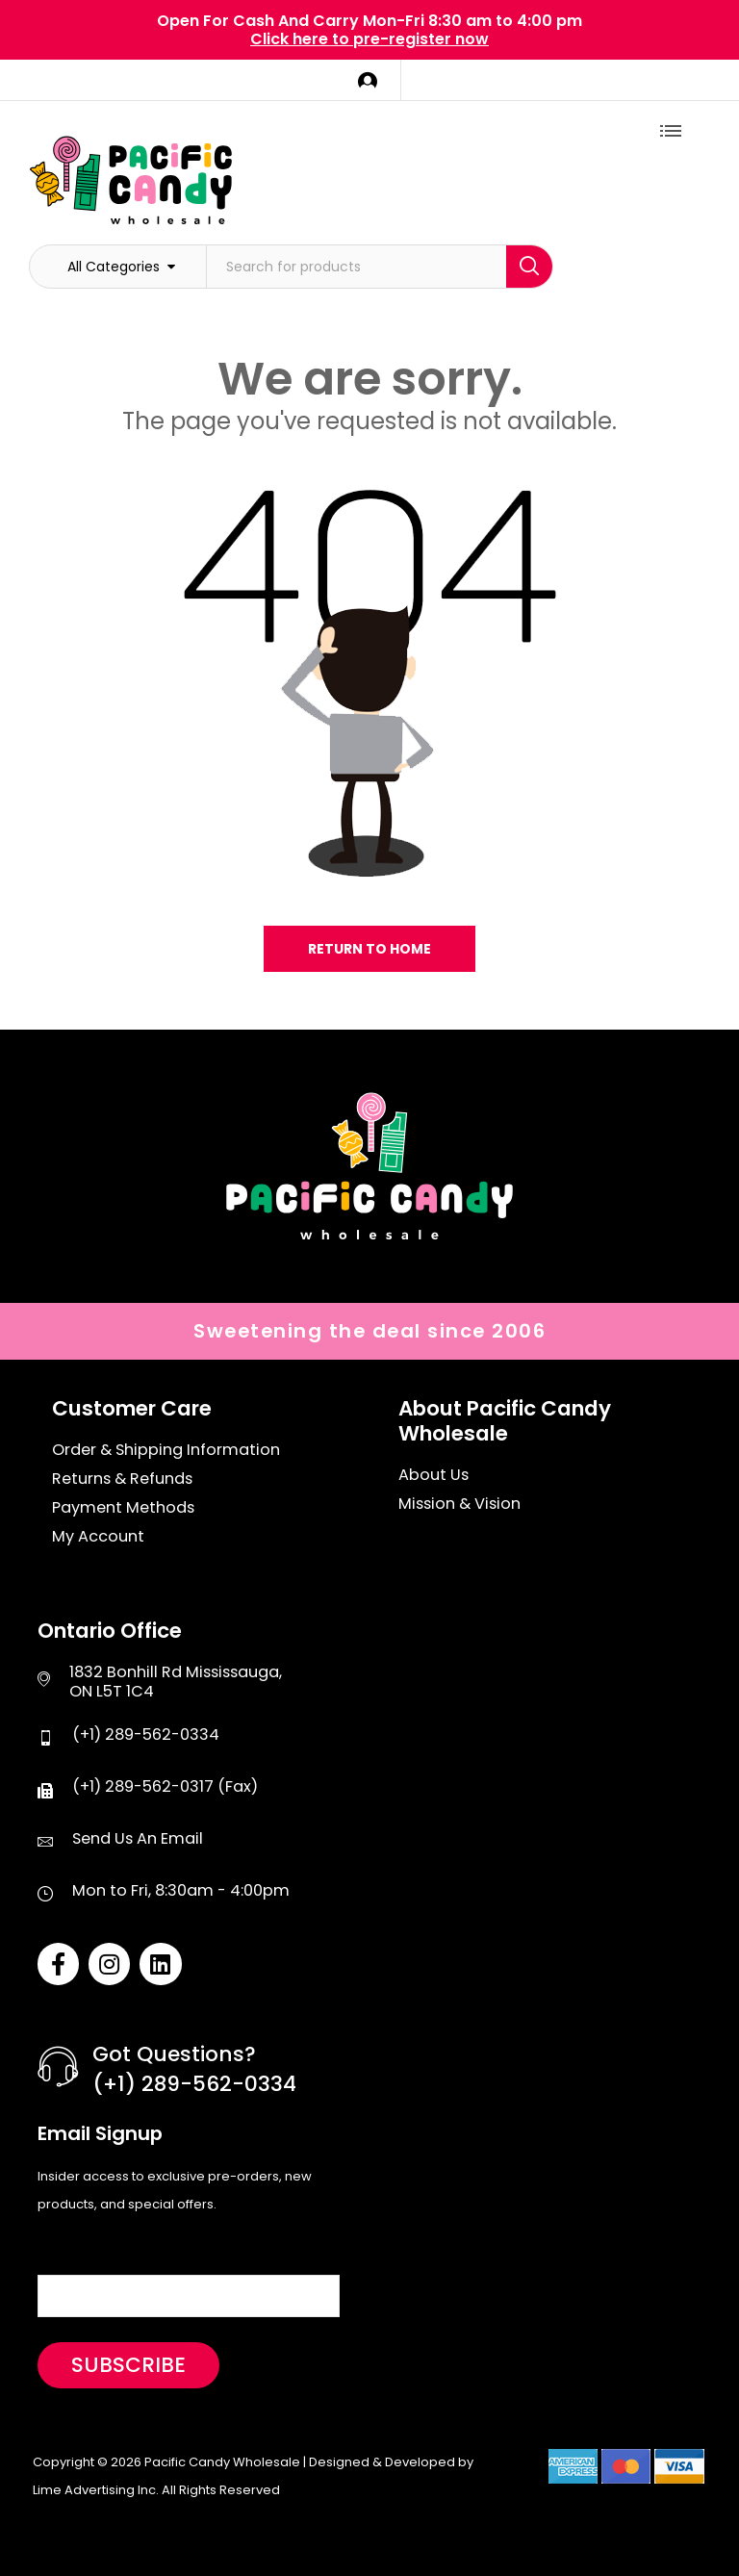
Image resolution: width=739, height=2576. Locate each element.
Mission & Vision (459, 1504)
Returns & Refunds (122, 1479)
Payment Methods (123, 1508)
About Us (433, 1475)
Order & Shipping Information (166, 1450)
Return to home (369, 948)
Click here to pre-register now (369, 39)
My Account (98, 1536)
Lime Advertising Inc (94, 2490)
